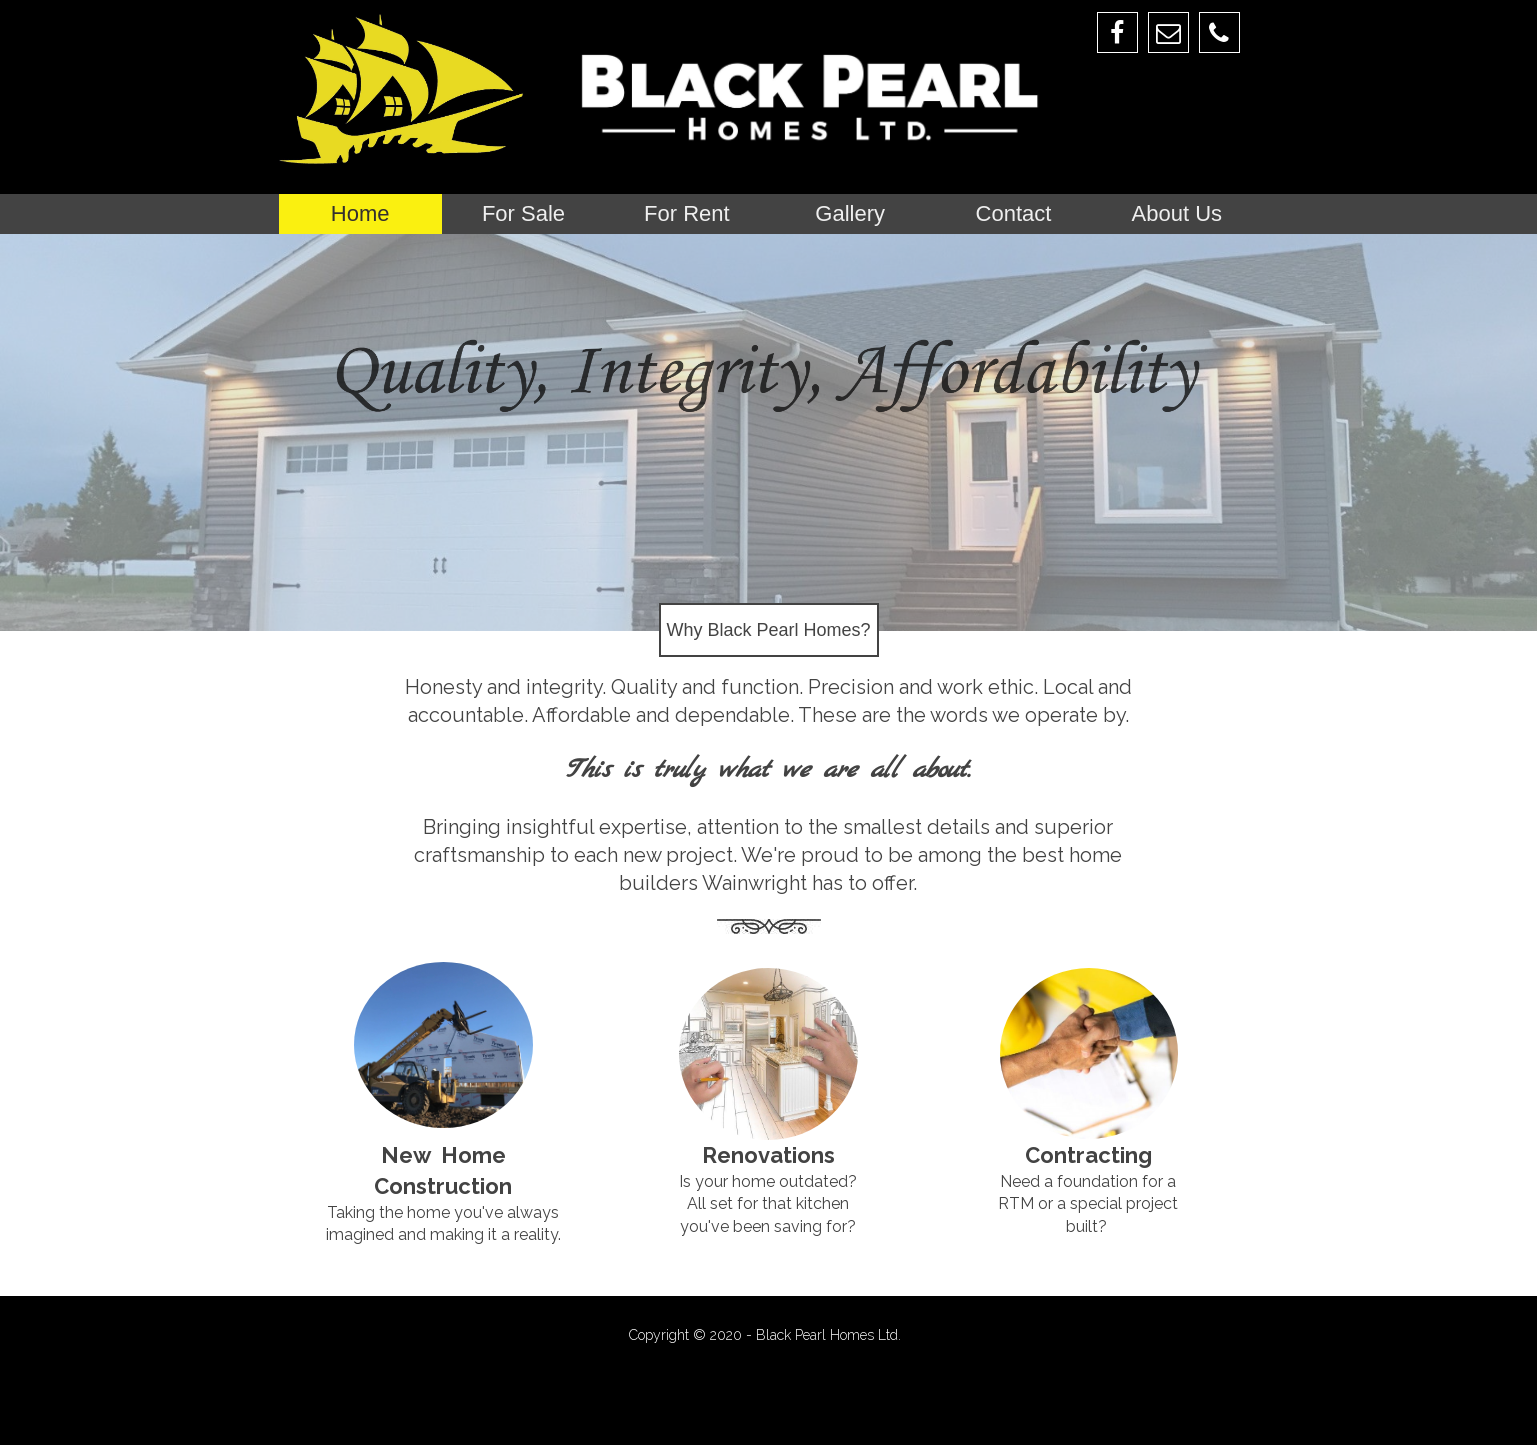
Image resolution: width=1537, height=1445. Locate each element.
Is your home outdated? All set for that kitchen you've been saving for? (768, 1204)
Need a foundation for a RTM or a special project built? (1088, 1204)
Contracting (1088, 1155)
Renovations (768, 1155)
